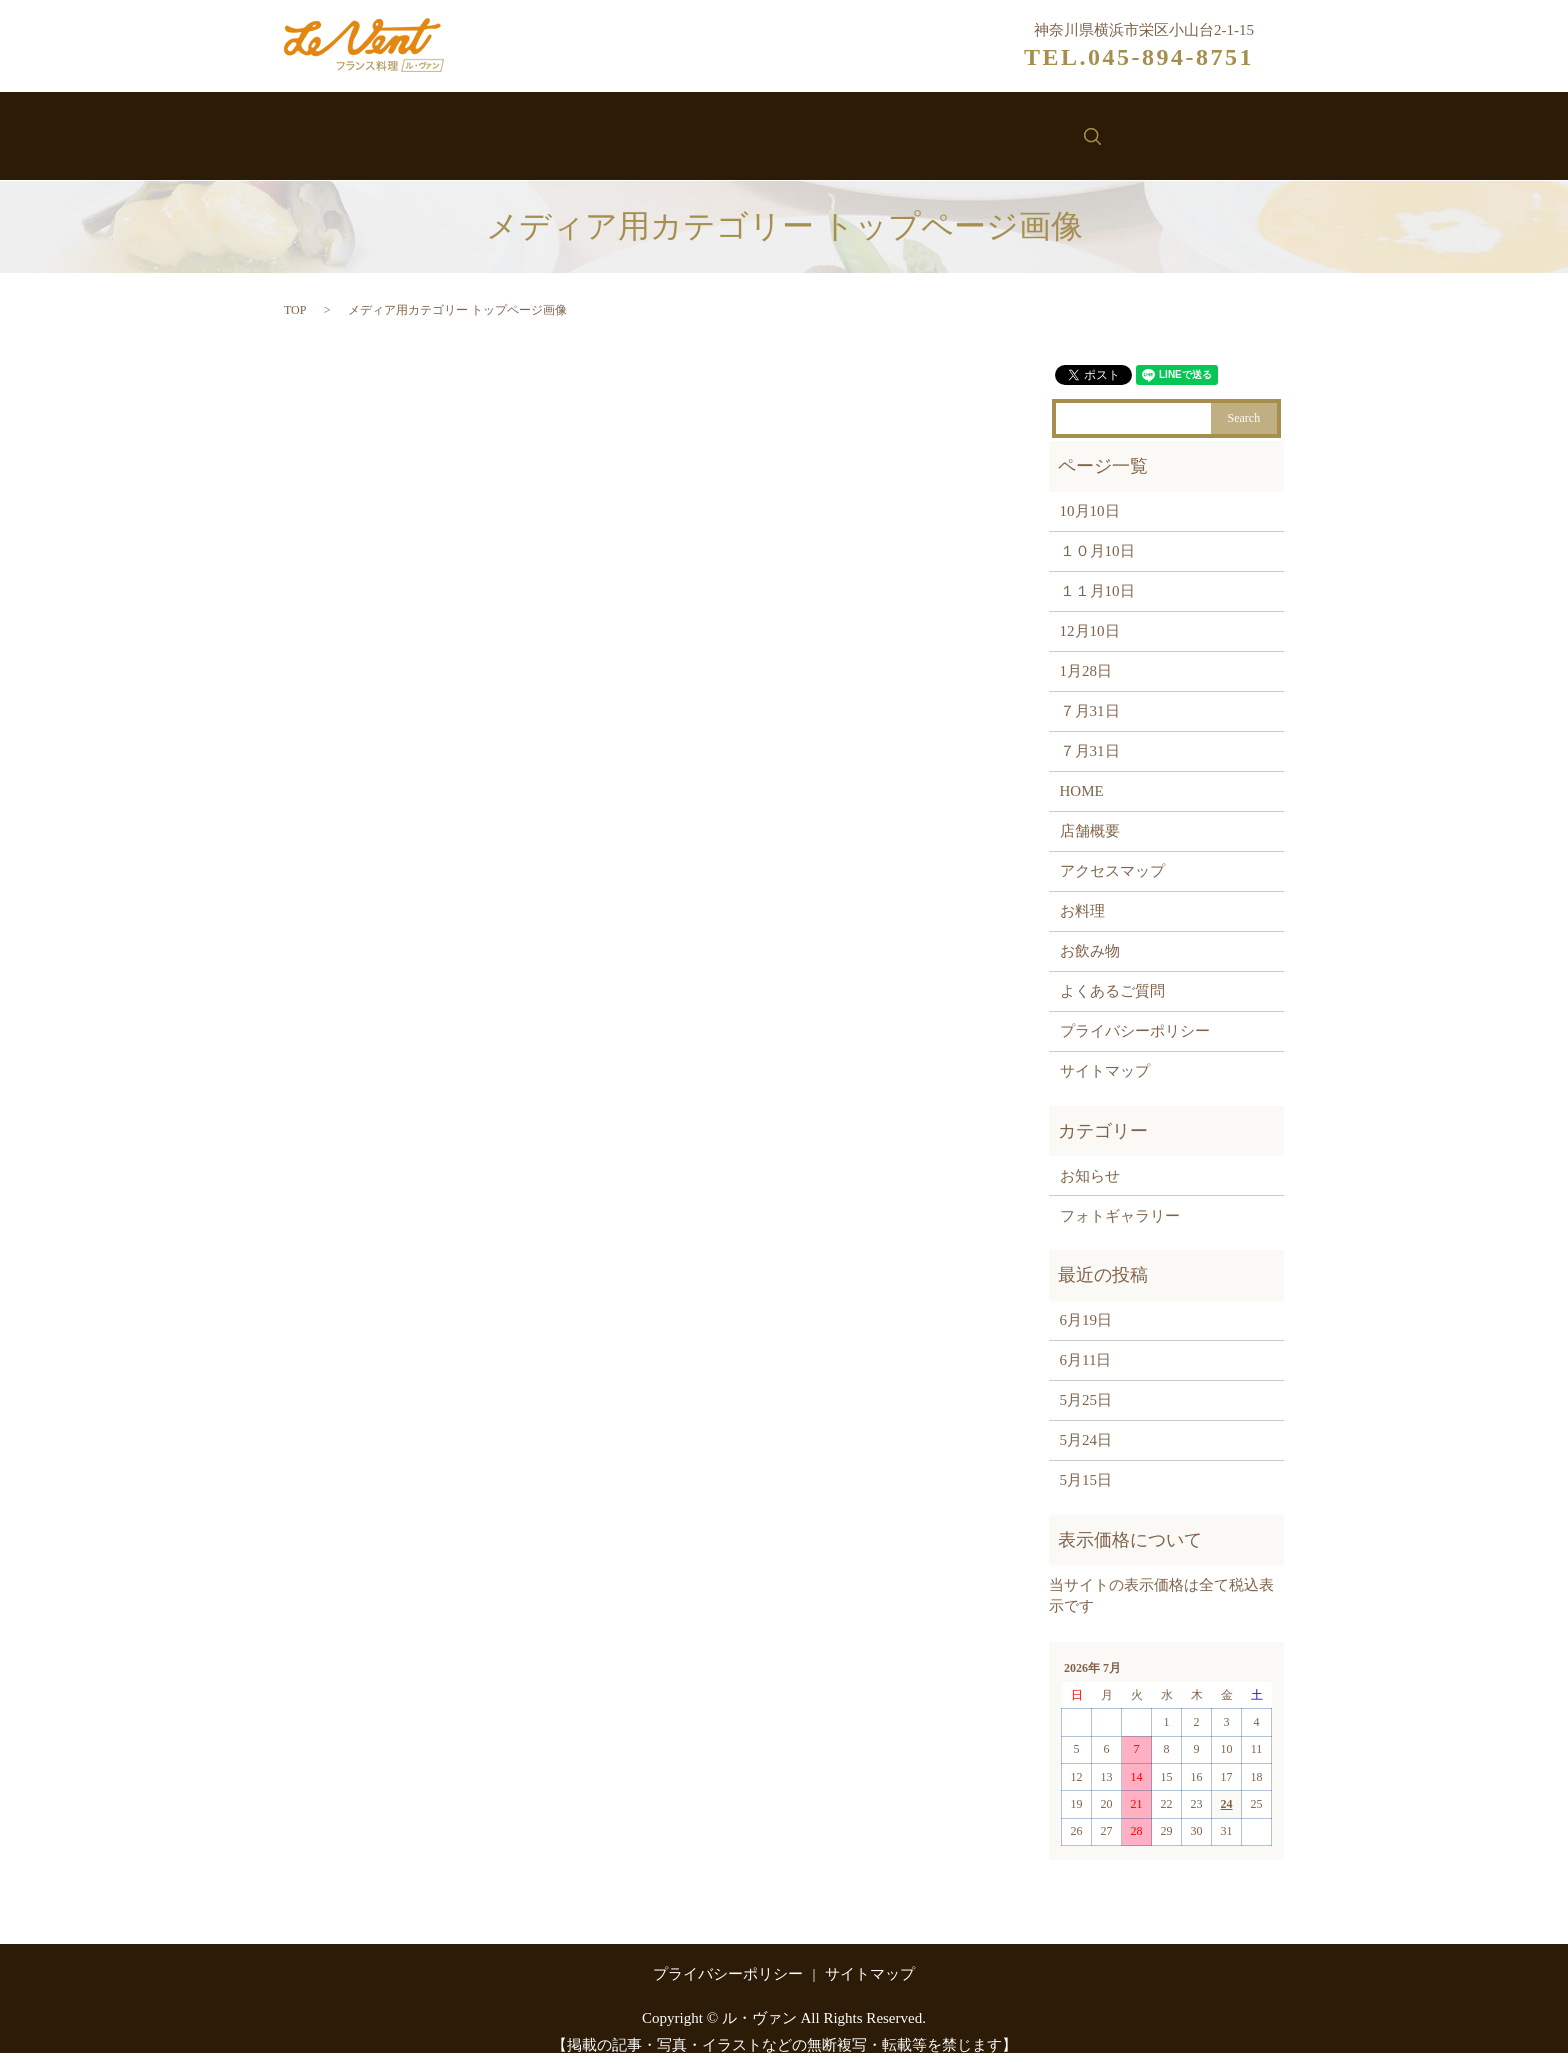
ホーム (445, 127)
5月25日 (1086, 1380)
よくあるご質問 (1112, 971)
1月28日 (1086, 651)
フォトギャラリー (1120, 1195)
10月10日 (1090, 491)
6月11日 (1086, 1340)
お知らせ (914, 127)
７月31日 (1090, 691)
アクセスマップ (1112, 851)
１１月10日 (1097, 571)
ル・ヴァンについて (580, 127)
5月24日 (1086, 1420)
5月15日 (1086, 1460)
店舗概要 (1090, 811)
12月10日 (1090, 611)
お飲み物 (811, 127)
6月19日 (1086, 1300)
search (1134, 126)
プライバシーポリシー (1135, 1011)
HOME (1082, 771)
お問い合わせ (1033, 127)
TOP (295, 289)
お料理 (715, 127)
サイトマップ (1105, 1051)
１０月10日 (1097, 531)
